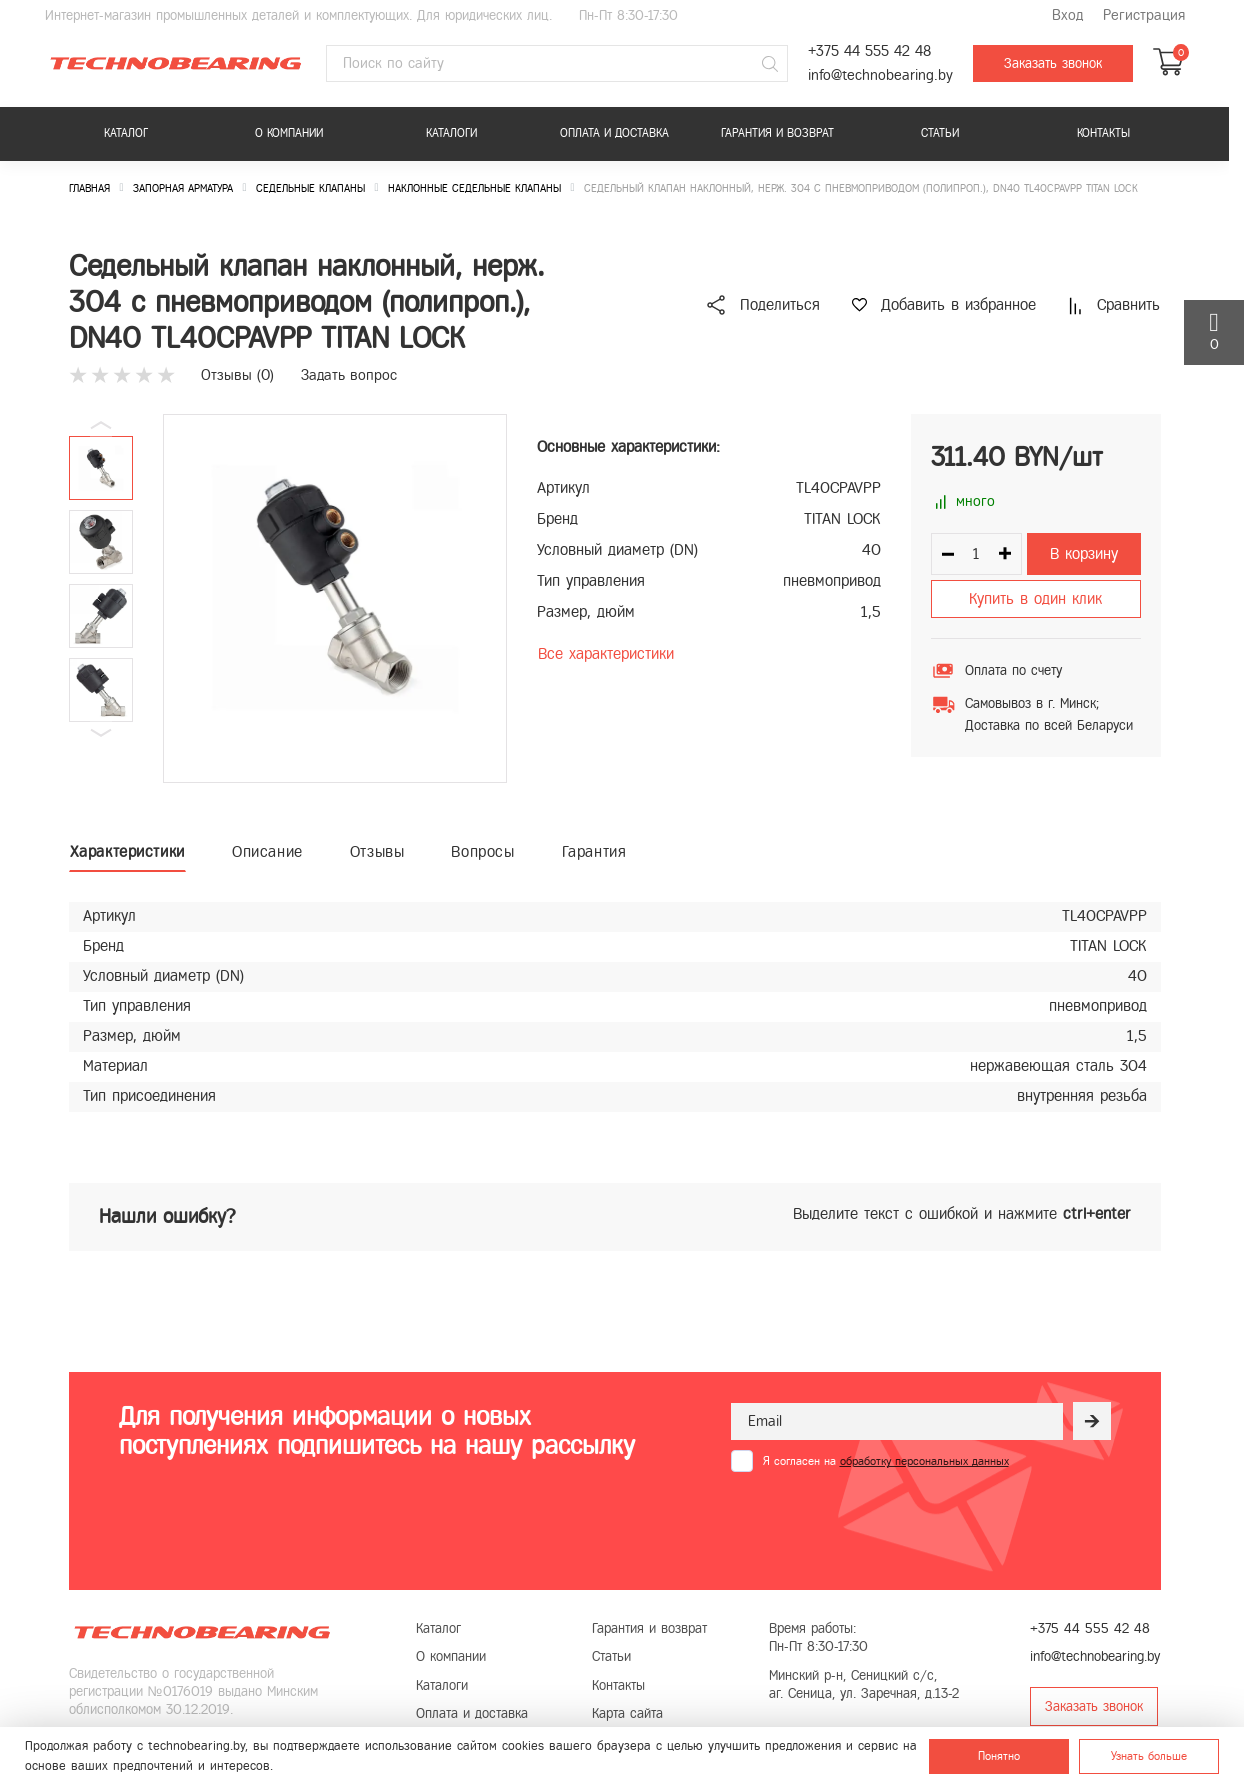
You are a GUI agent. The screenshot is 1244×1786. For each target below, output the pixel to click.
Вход (1067, 15)
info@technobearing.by (880, 75)
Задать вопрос (349, 375)
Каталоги (451, 133)
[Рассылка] (1092, 1421)
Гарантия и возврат (777, 133)
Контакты (1103, 133)
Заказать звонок (1053, 63)
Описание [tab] (267, 851)
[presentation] (883, 1521)
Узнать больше (1149, 1756)
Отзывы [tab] (377, 851)
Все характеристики (606, 653)
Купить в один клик (1035, 598)
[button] (101, 733)
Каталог (126, 133)
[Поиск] (770, 64)
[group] (335, 598)
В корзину (1084, 553)
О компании (289, 133)
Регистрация (1144, 15)
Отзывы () (237, 375)
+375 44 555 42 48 (869, 51)
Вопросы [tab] (482, 851)
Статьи (940, 133)
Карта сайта (627, 1713)
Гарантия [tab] (594, 851)
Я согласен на (886, 1461)
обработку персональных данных (924, 1461)
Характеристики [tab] (127, 851)
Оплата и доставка (614, 133)
